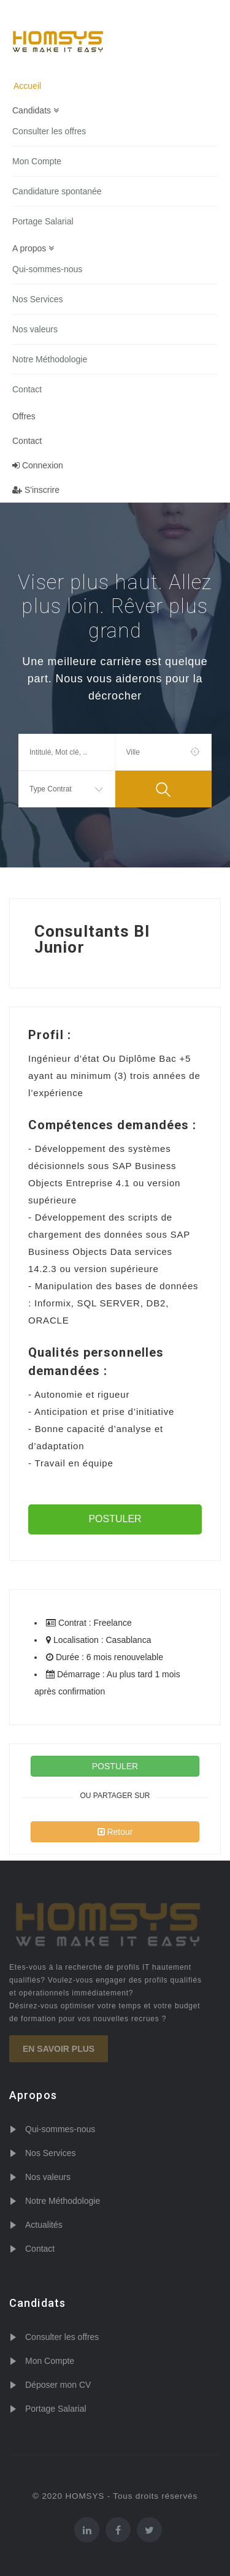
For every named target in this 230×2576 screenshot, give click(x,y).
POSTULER (114, 1519)
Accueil (27, 86)
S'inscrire (35, 490)
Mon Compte (36, 161)
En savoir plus (58, 2049)
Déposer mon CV (58, 2385)
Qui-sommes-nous (47, 269)
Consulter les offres (49, 131)
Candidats (35, 110)
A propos (33, 248)
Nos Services (37, 299)
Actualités (44, 2225)
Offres (24, 416)
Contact (27, 389)
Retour (115, 1832)
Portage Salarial (43, 221)
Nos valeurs (35, 329)
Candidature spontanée (57, 191)
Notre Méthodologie (49, 359)
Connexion (37, 465)
